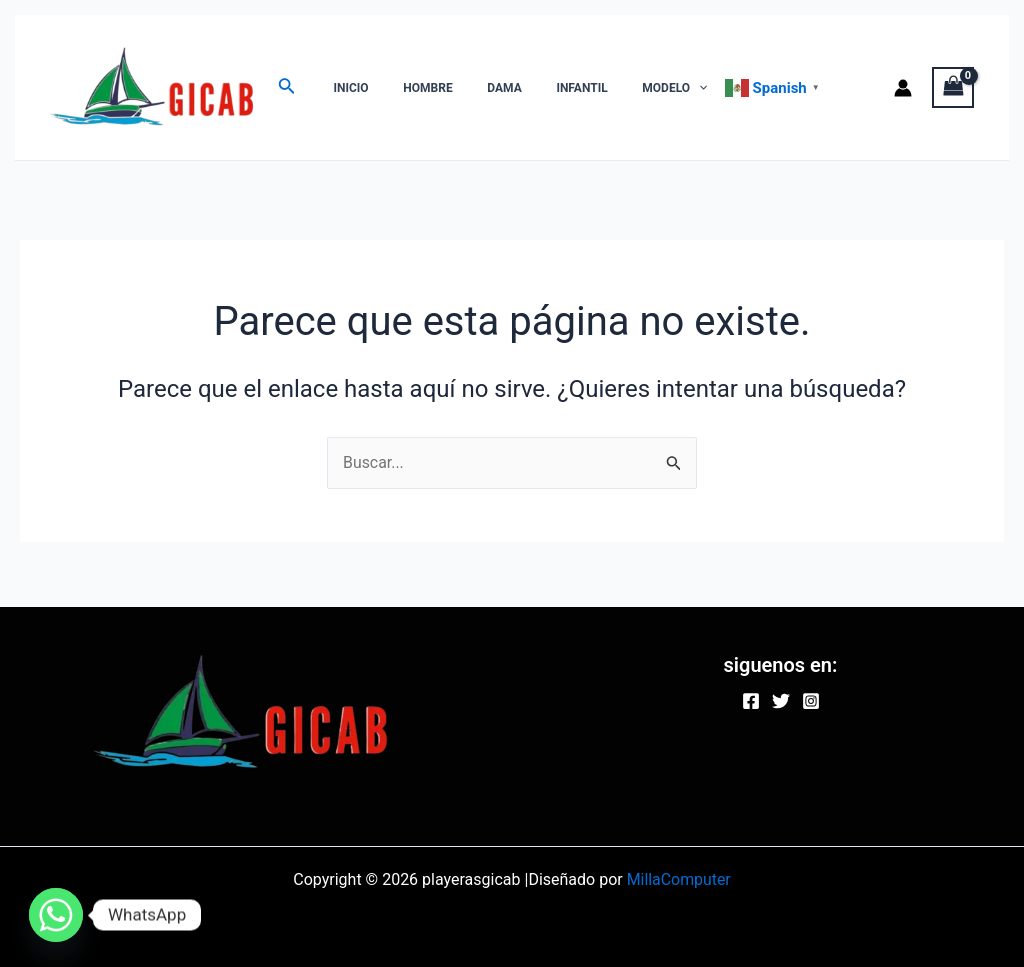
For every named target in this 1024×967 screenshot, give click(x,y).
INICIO (345, 88)
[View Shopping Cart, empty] (953, 87)
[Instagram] (811, 701)
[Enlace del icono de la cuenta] (903, 88)
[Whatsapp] (56, 915)
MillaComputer (678, 879)
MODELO (626, 88)
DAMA (478, 88)
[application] (650, 88)
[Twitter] (781, 701)
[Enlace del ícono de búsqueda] (287, 87)
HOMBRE (411, 88)
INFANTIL (544, 88)
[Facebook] (751, 701)
